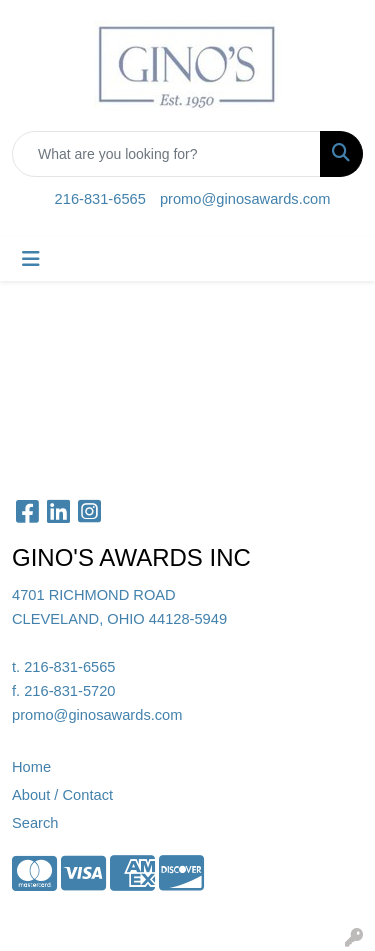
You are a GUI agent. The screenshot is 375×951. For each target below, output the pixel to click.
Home (31, 767)
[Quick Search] (166, 154)
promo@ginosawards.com (245, 199)
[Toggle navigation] (31, 259)
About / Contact (62, 795)
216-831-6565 (100, 199)
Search (35, 823)
